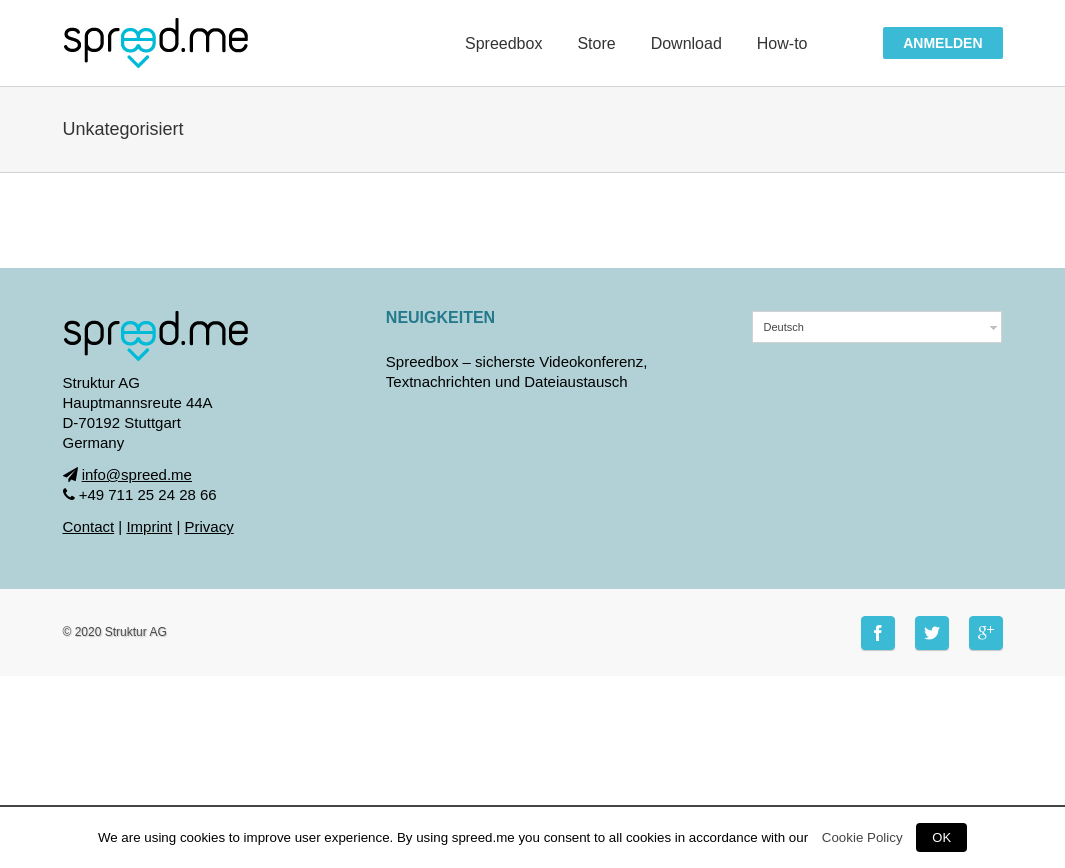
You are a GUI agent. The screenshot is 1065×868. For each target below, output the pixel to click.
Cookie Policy (862, 837)
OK (941, 837)
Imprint (149, 526)
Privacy (209, 526)
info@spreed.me (137, 474)
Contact (89, 526)
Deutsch (783, 327)
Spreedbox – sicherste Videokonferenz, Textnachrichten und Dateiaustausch (517, 371)
